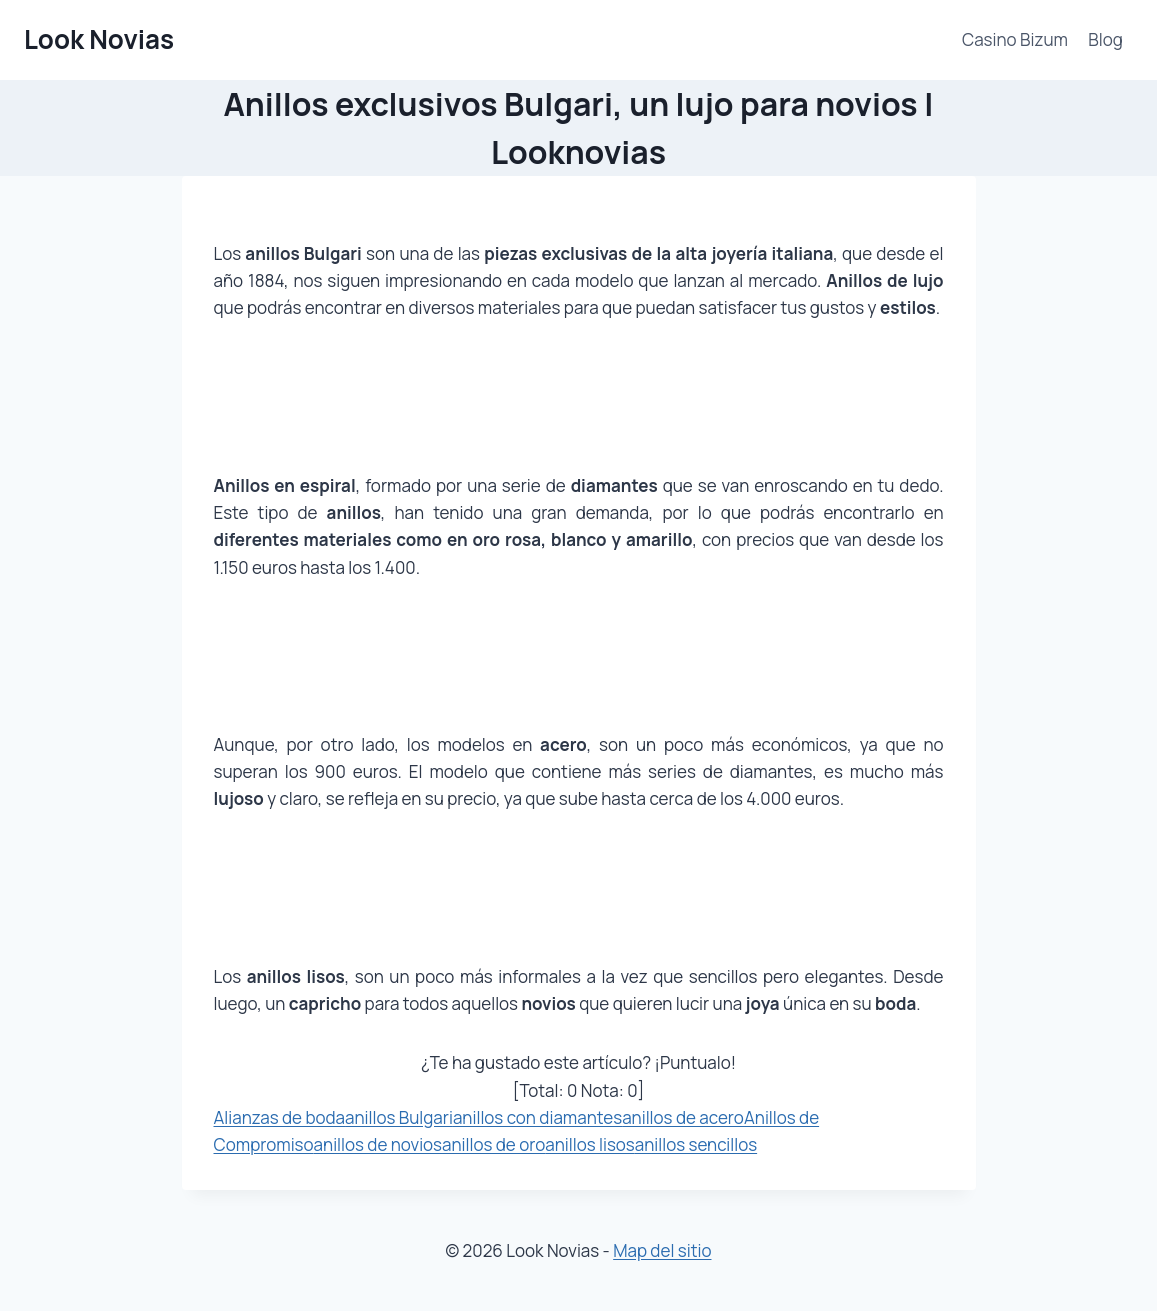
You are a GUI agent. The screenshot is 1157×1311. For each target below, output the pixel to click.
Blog (1105, 39)
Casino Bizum (1015, 39)
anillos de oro (493, 1144)
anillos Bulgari (399, 1117)
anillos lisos (590, 1144)
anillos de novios (378, 1144)
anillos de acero (683, 1117)
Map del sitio (662, 1250)
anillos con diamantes (537, 1117)
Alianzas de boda (280, 1117)
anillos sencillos (696, 1144)
